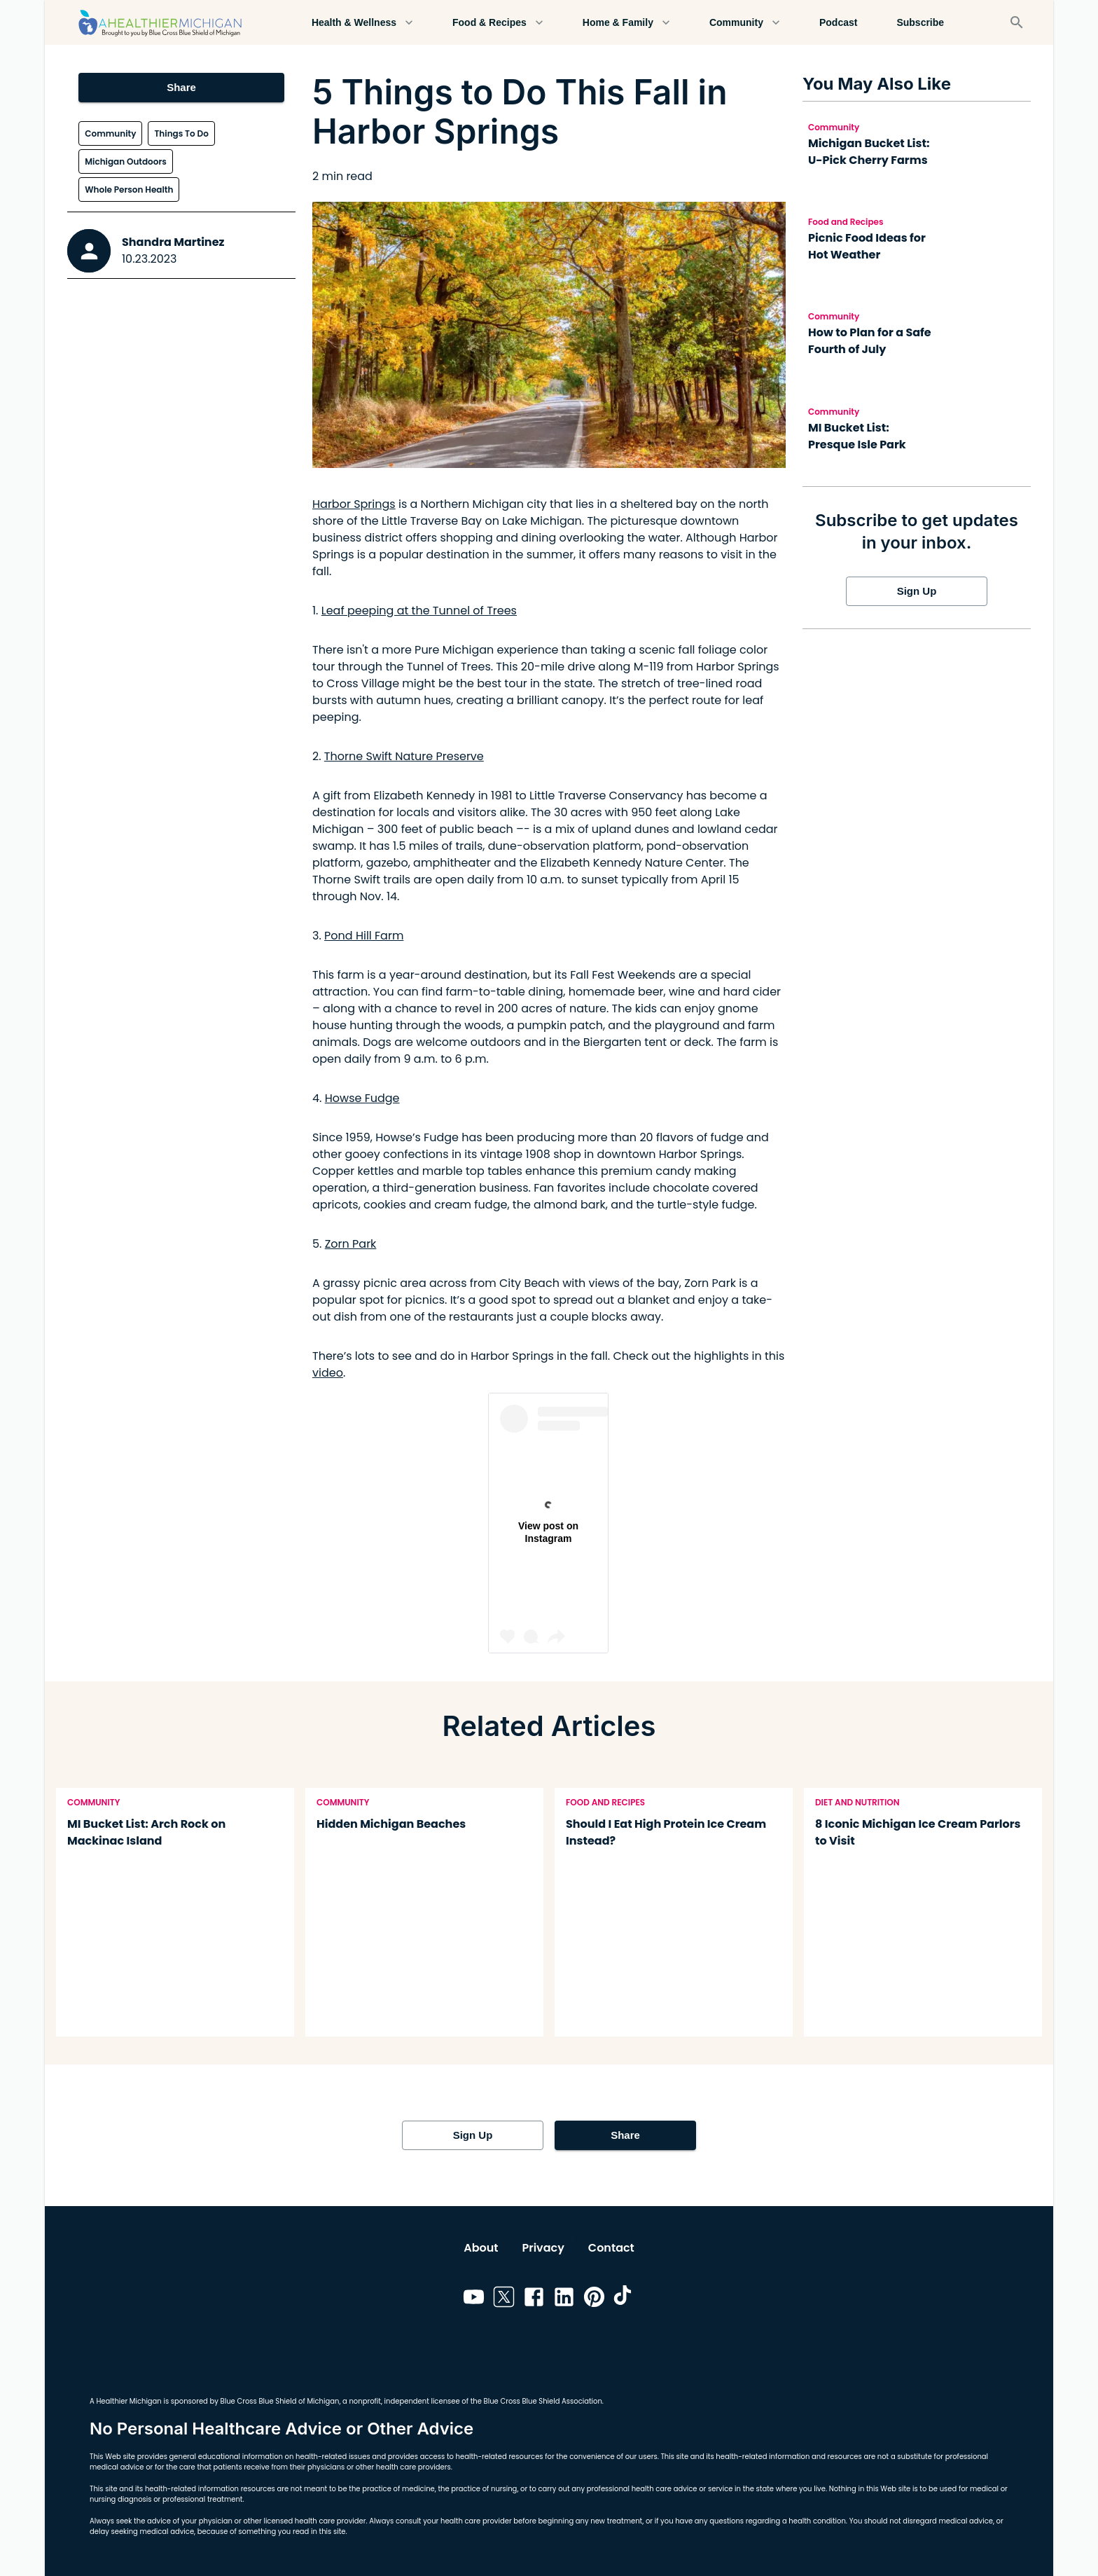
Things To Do (181, 133)
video (327, 1373)
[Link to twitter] (504, 2299)
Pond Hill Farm (363, 936)
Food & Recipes (498, 23)
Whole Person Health (129, 189)
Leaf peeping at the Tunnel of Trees (419, 610)
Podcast (838, 23)
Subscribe (920, 23)
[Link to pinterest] (594, 2299)
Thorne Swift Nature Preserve (404, 756)
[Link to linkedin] (564, 2299)
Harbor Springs (354, 504)
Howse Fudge (362, 1098)
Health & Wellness (362, 23)
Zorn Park (351, 1244)
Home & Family (626, 23)
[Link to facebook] (534, 2299)
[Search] (1017, 22)
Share (181, 87)
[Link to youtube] (473, 2299)
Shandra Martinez (173, 242)
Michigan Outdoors (126, 161)
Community (745, 23)
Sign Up (917, 591)
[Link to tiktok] (624, 2299)
